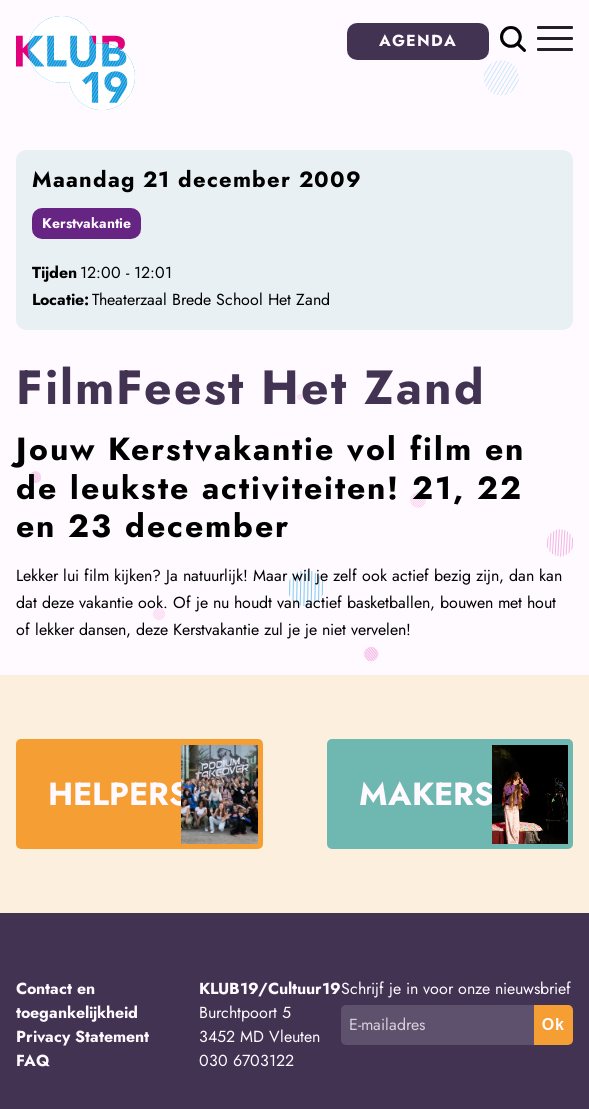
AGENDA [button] (418, 40)
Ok (553, 1024)
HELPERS (153, 794)
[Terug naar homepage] (75, 104)
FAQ (33, 1060)
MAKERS (464, 794)
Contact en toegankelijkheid (77, 1000)
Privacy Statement (82, 1036)
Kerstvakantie (86, 223)
